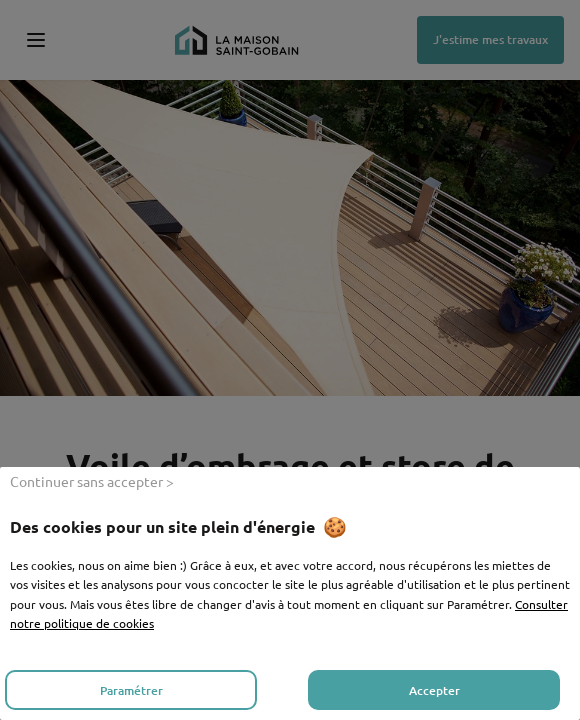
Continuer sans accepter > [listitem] (92, 481)
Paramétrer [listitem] (131, 690)
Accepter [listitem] (434, 690)
